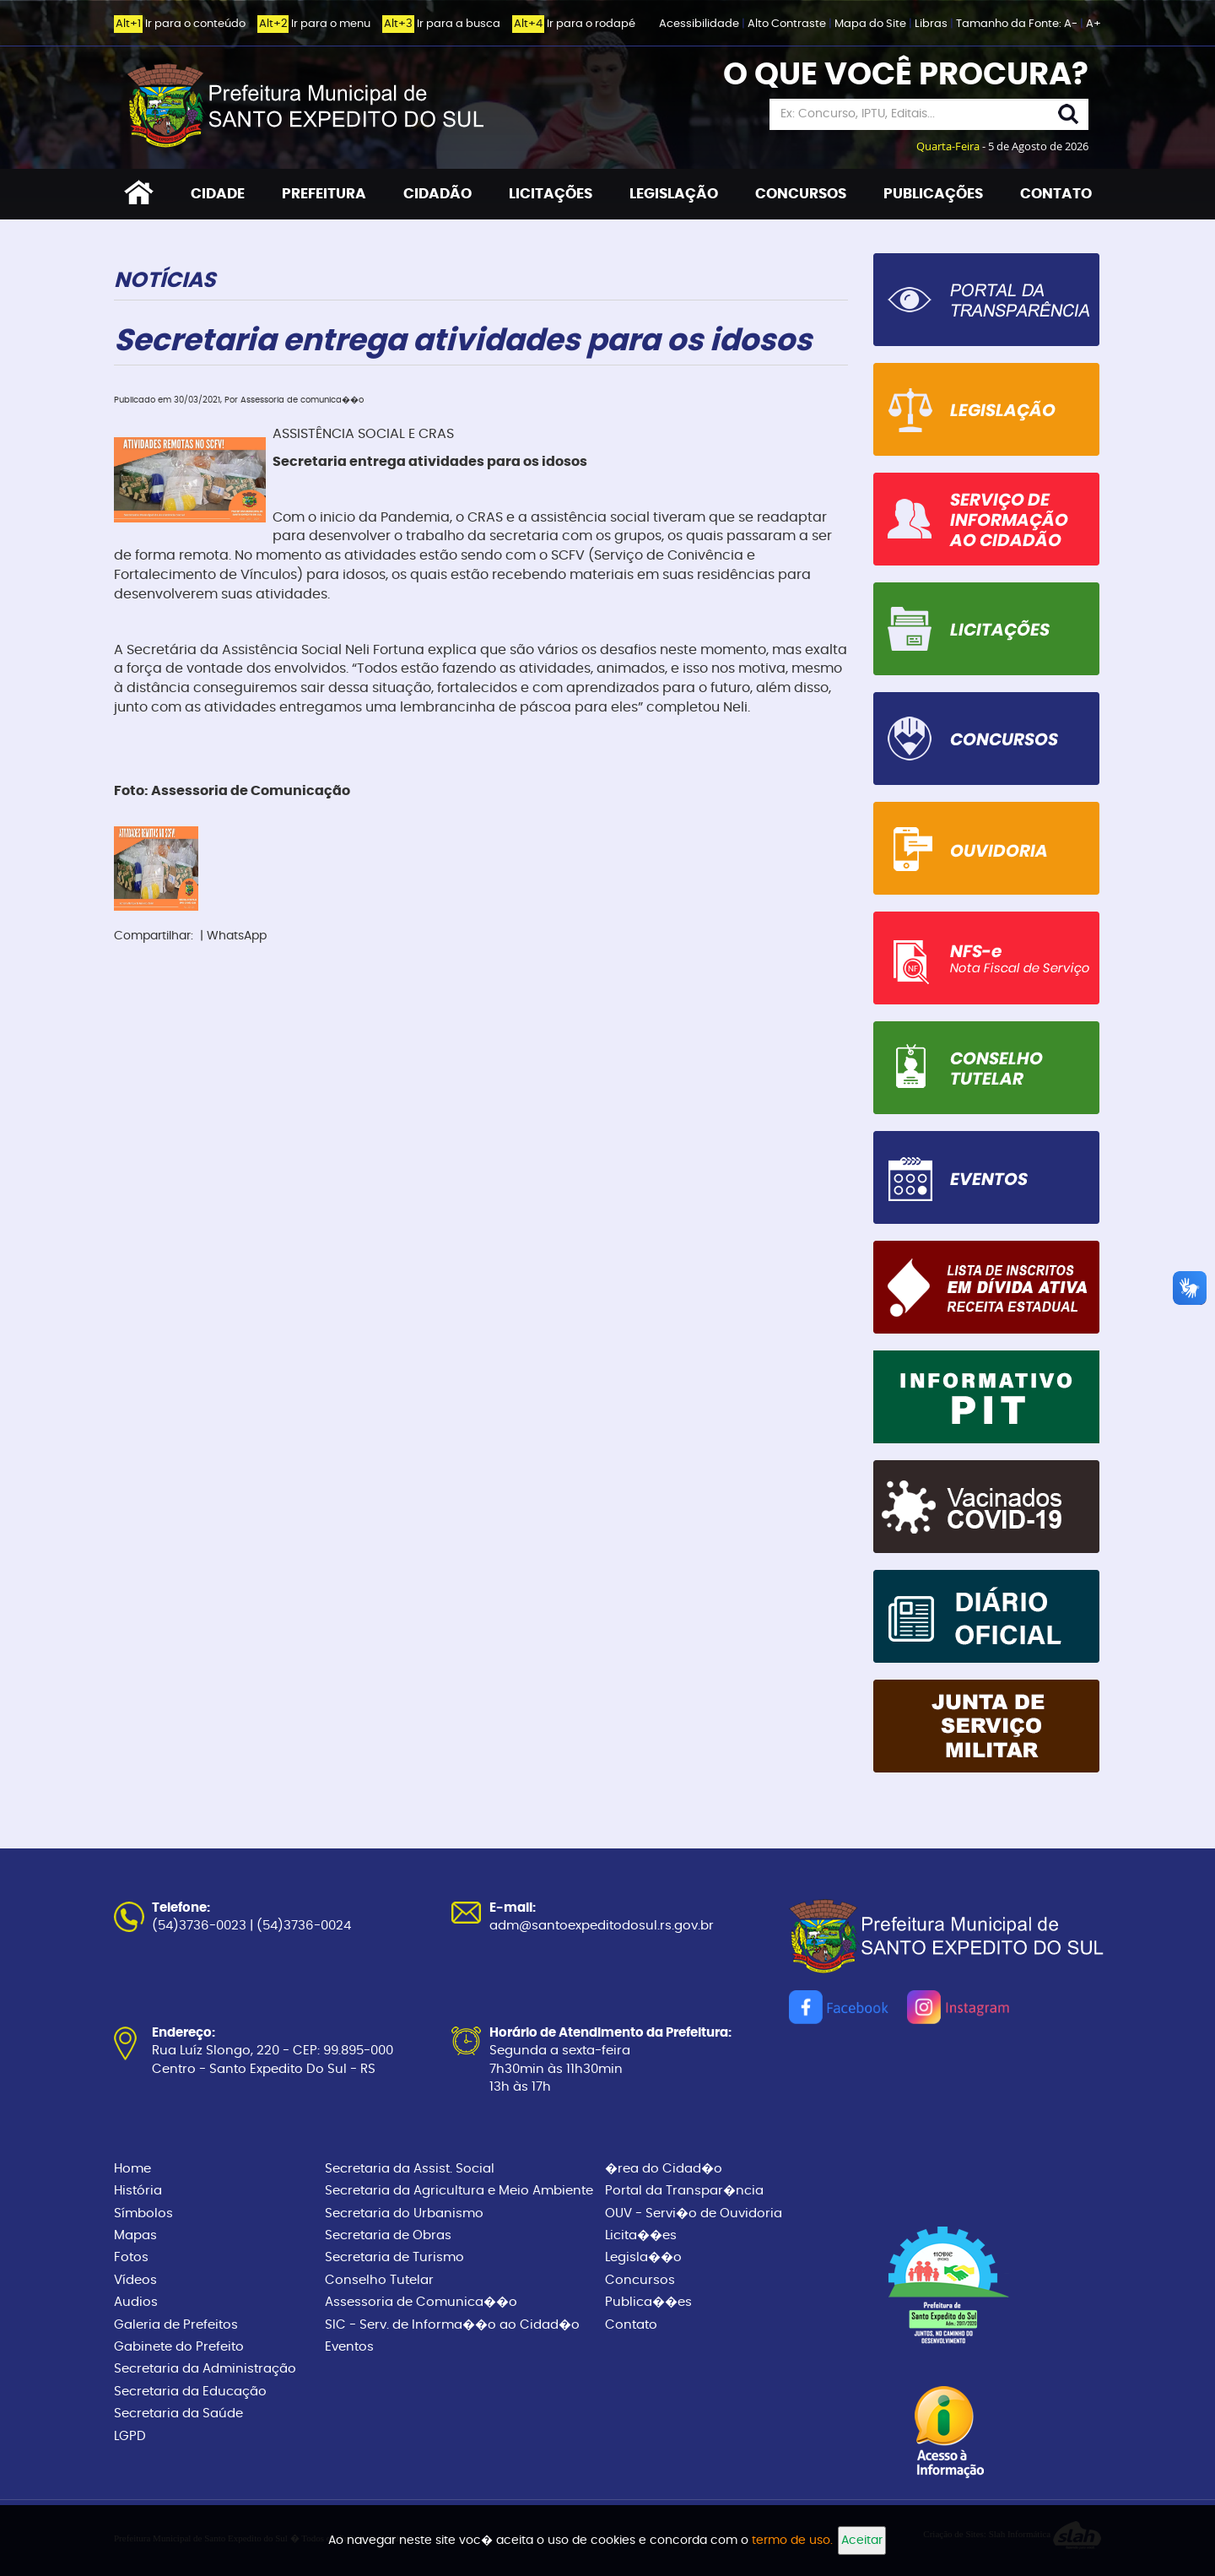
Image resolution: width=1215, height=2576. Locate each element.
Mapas (135, 2235)
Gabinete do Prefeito (179, 2347)
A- (1070, 24)
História (138, 2190)
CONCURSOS (800, 194)
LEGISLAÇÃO (673, 194)
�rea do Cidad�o (663, 2168)
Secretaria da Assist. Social (409, 2168)
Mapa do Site (871, 24)
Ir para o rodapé (573, 24)
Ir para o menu (313, 24)
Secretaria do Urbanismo (404, 2213)
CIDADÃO (437, 194)
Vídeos (135, 2280)
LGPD (130, 2436)
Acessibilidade (700, 24)
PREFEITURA (324, 194)
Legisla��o (643, 2257)
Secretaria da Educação (190, 2391)
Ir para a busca (441, 24)
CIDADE (218, 194)
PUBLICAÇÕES (933, 194)
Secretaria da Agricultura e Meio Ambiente (459, 2190)
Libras (932, 24)
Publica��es (648, 2302)
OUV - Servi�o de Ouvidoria (693, 2213)
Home (132, 2168)
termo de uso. (792, 2540)
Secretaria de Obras (388, 2235)
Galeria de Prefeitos (176, 2325)
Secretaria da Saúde (178, 2413)
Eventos (349, 2347)
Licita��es (641, 2235)
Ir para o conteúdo (180, 24)
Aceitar (862, 2540)
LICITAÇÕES (550, 194)
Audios (136, 2302)
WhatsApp (237, 936)
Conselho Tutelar (379, 2280)
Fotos (131, 2257)
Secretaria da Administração (205, 2368)
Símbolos (143, 2213)
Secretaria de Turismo (394, 2257)
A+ (1093, 24)
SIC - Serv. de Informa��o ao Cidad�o (452, 2325)
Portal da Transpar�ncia (684, 2190)
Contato (631, 2325)
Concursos (640, 2280)
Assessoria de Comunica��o (421, 2302)
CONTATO (1056, 194)
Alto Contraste (788, 24)
